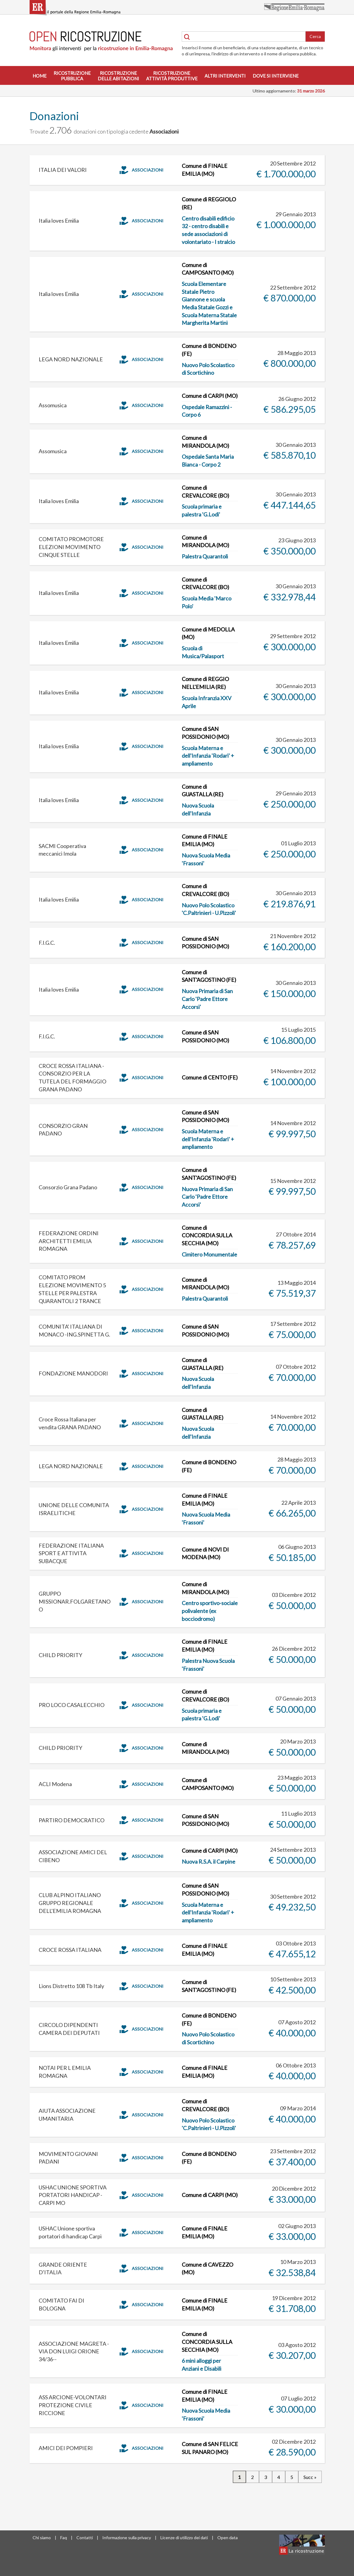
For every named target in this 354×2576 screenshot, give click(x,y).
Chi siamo (42, 2537)
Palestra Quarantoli (205, 556)
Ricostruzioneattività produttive (172, 75)
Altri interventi (225, 75)
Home (40, 75)
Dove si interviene (276, 75)
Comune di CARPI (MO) (210, 395)
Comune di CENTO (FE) (210, 1077)
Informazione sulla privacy (126, 2537)
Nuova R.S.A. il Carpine (208, 1861)
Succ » (310, 2477)
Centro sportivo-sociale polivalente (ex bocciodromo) (210, 1611)
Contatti (84, 2537)
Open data (227, 2537)
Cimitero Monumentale (209, 1254)
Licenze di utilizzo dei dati (184, 2537)
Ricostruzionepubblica (72, 75)
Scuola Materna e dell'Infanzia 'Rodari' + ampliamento (208, 756)
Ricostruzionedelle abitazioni (118, 75)
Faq (63, 2537)
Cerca (315, 36)
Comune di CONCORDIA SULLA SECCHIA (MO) (207, 1235)
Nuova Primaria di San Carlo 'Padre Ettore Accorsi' (207, 999)
